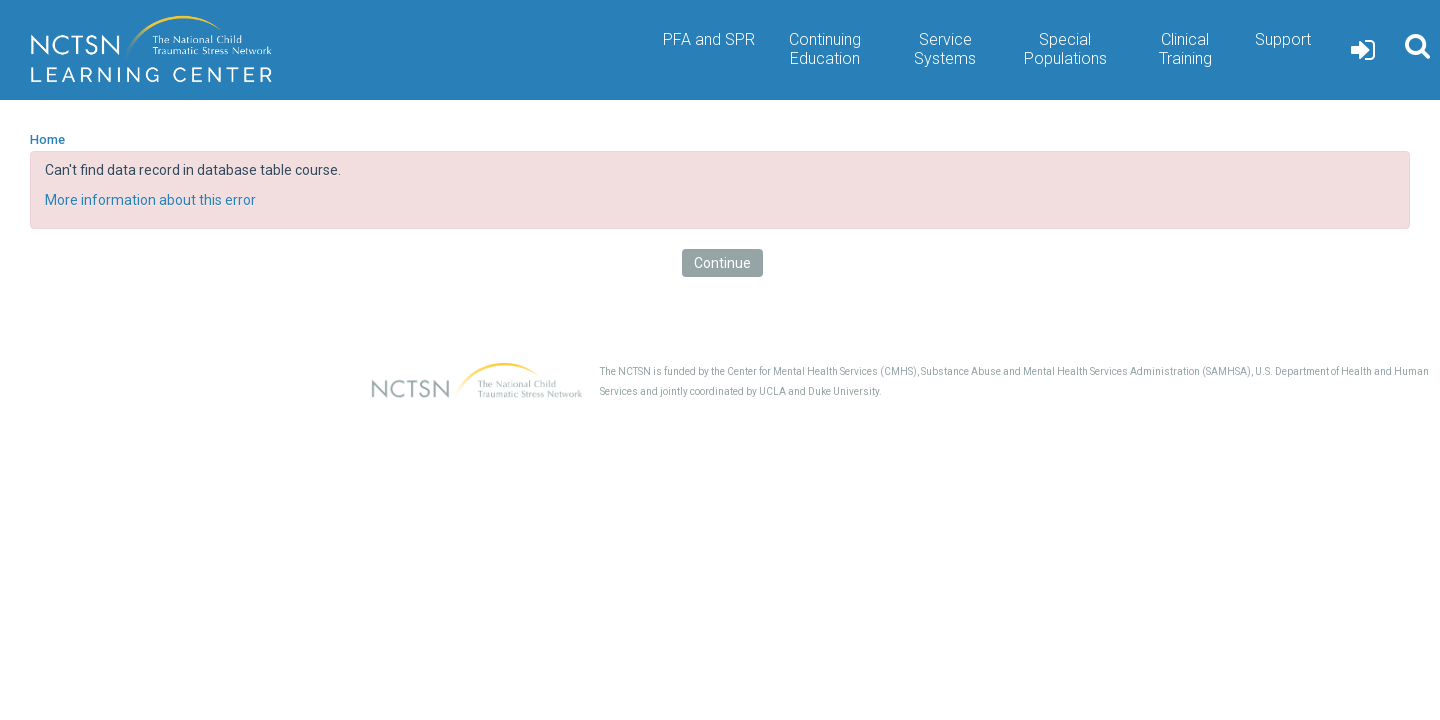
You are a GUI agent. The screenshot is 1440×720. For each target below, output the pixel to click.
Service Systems (945, 49)
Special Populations (1065, 49)
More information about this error (150, 200)
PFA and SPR (709, 39)
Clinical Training (1185, 49)
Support (1283, 39)
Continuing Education (825, 49)
